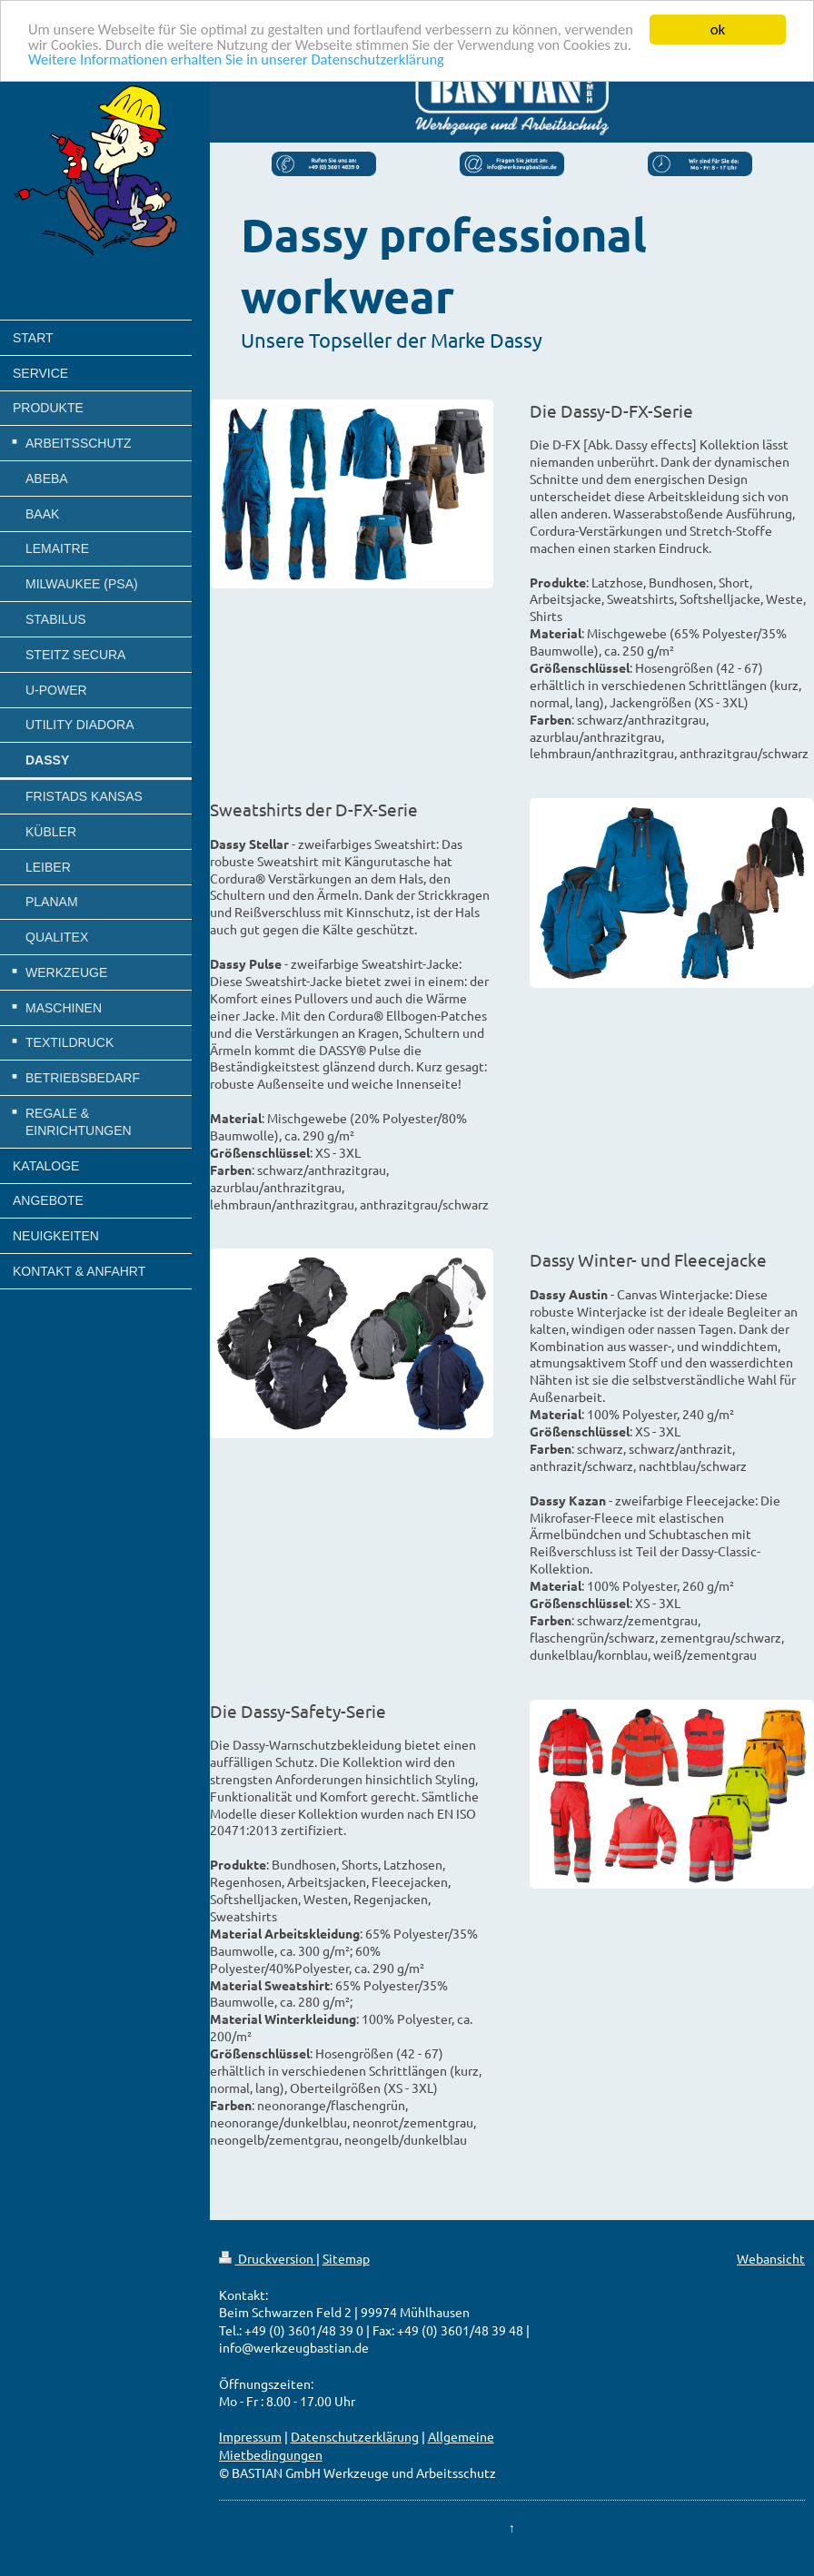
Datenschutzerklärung (355, 2436)
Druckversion (267, 2258)
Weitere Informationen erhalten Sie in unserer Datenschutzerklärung (344, 61)
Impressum (250, 2436)
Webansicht (771, 2258)
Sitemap (346, 2258)
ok (718, 29)
